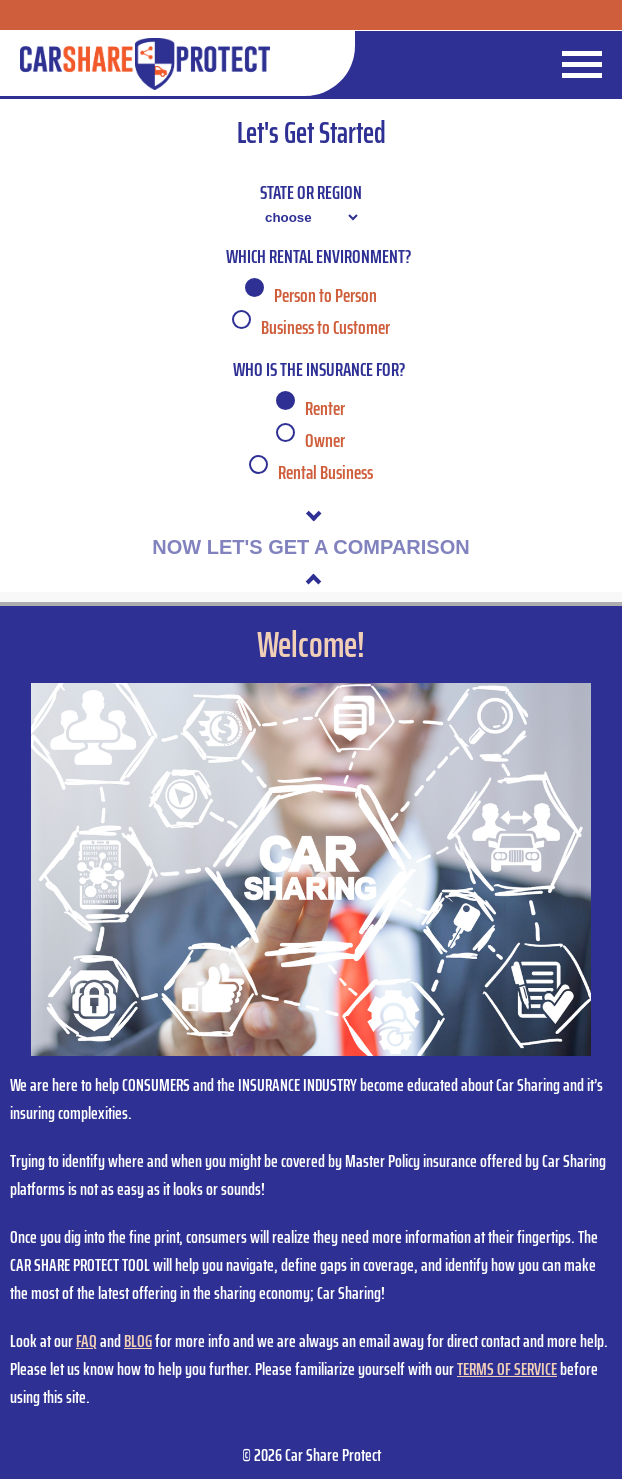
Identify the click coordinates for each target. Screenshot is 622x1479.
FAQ (86, 1341)
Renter (325, 408)
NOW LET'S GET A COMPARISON (310, 547)
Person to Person (325, 295)
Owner (325, 440)
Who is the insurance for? (319, 369)
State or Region (311, 192)
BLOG (138, 1341)
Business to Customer (325, 327)
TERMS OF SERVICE (507, 1369)
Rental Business (325, 472)
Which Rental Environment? (318, 256)
